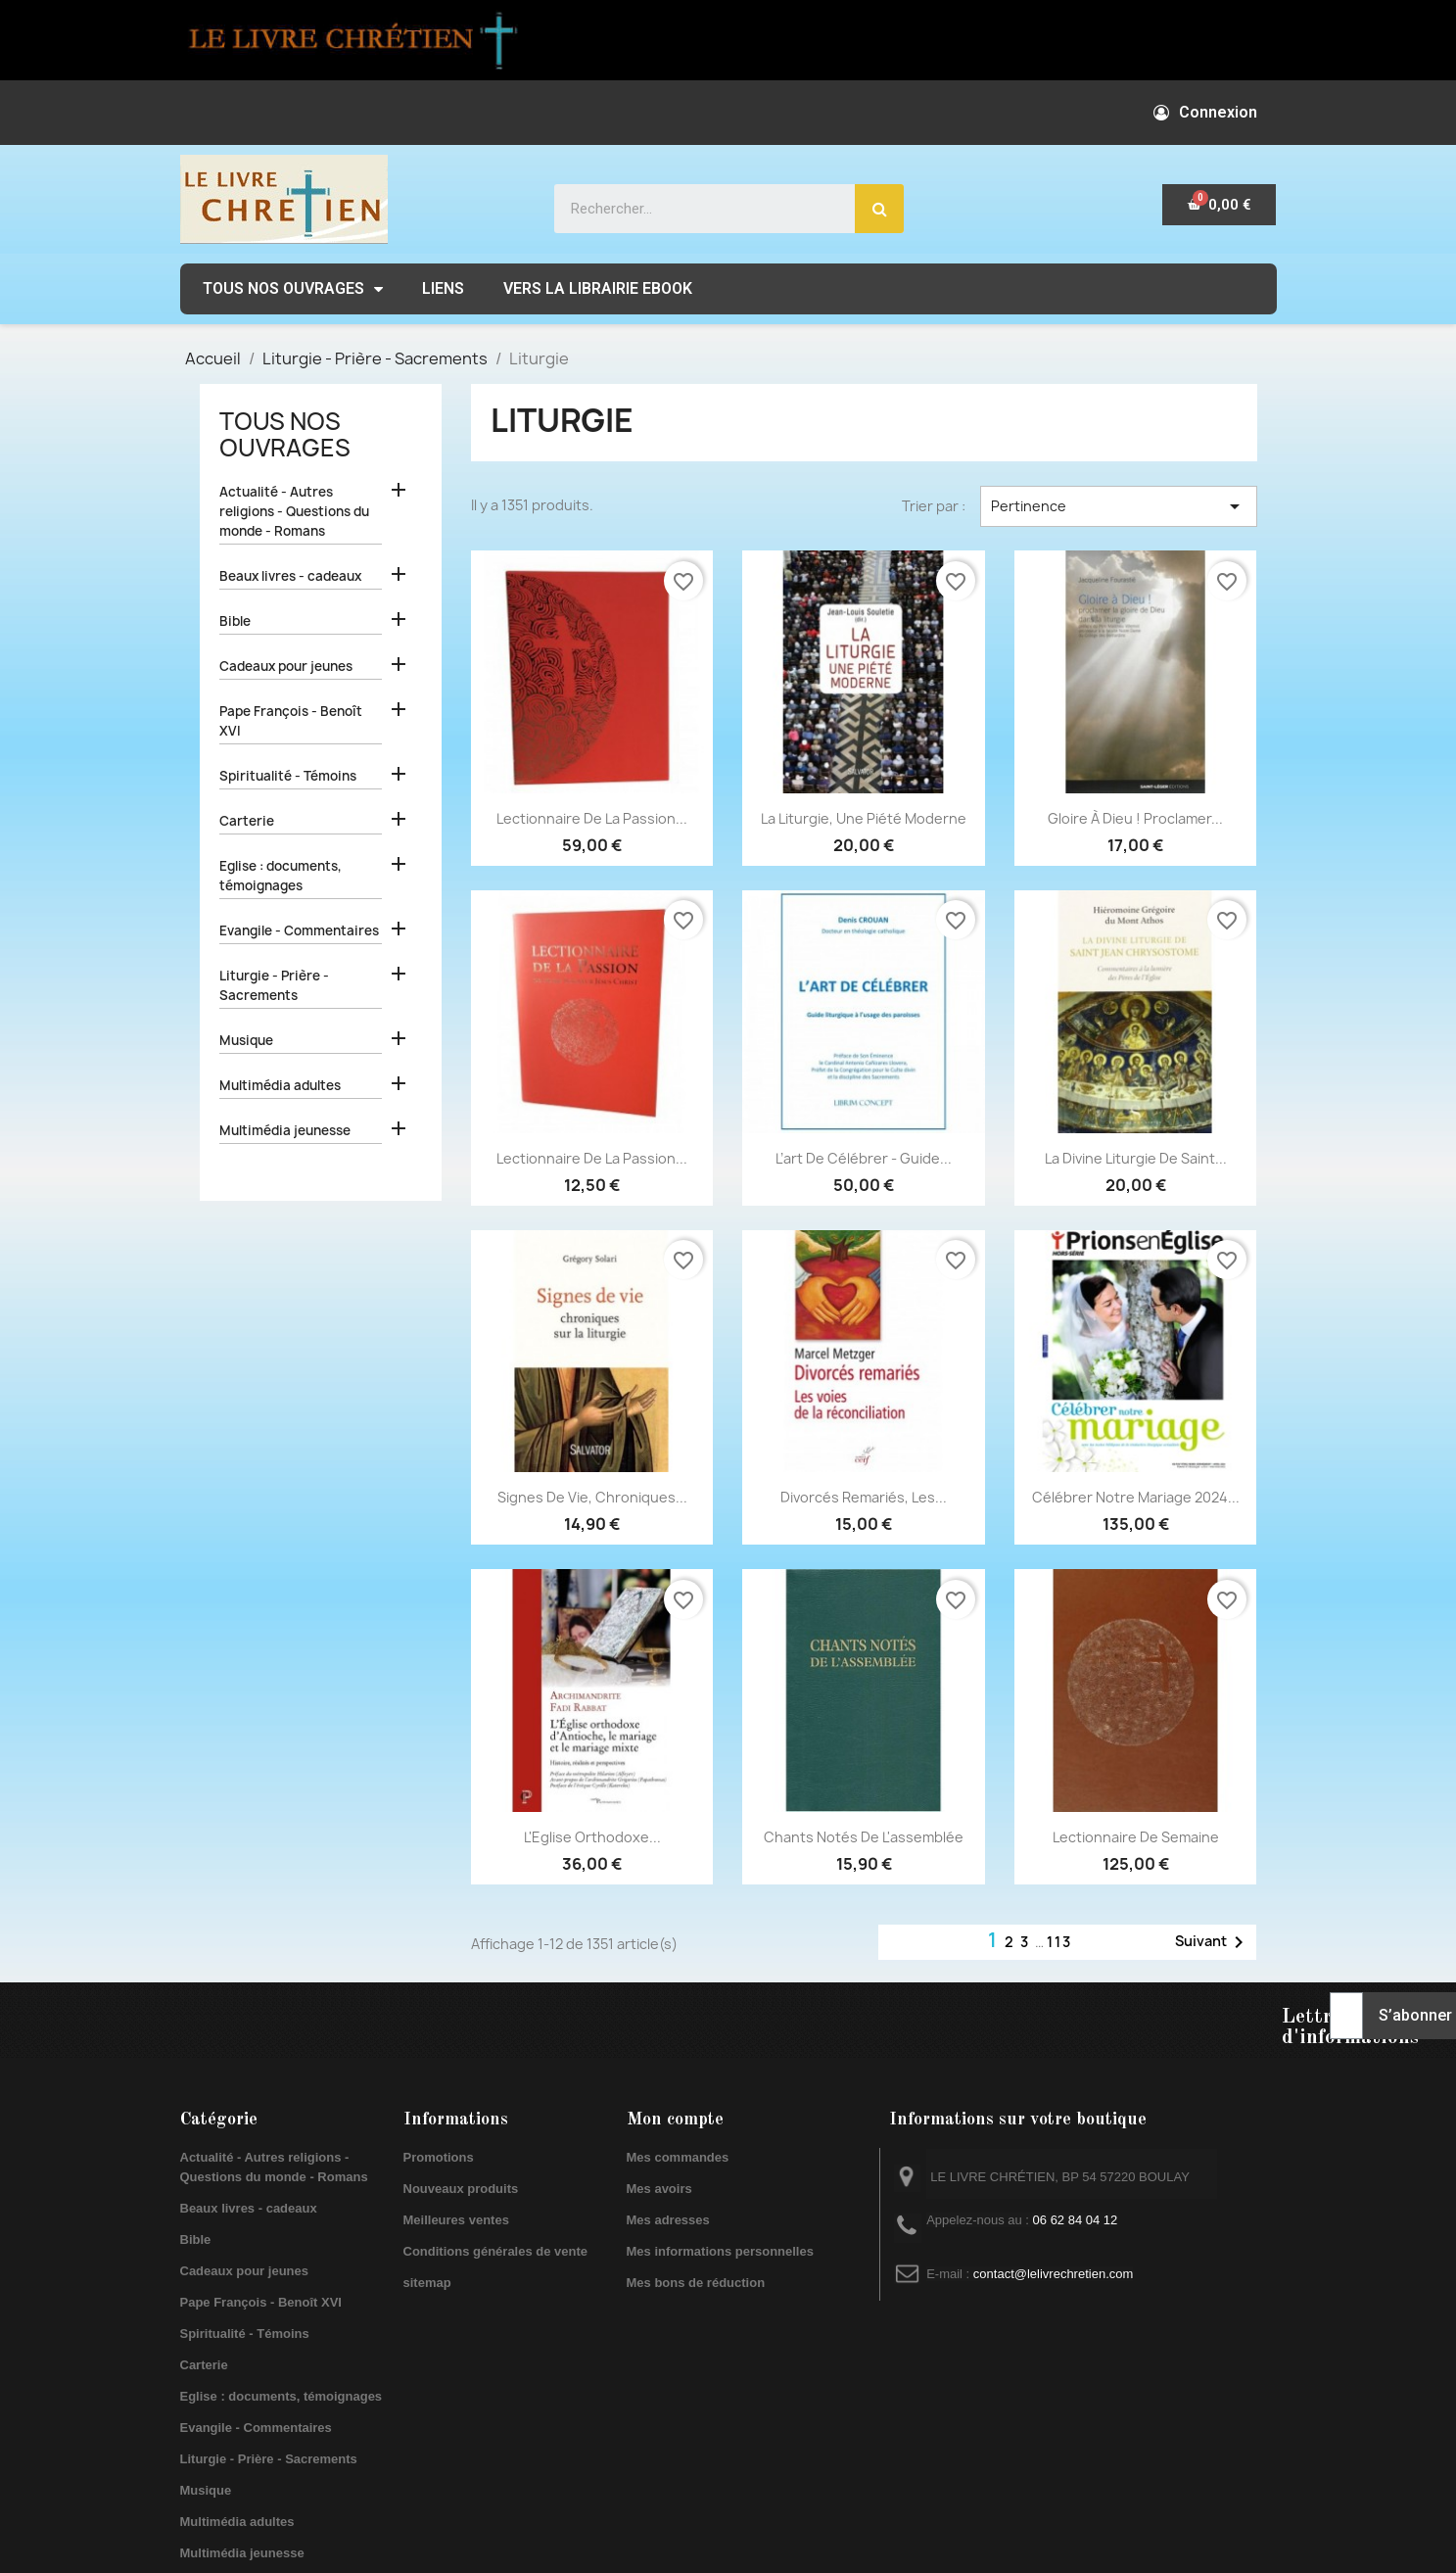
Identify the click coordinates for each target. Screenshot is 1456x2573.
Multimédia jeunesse (285, 1130)
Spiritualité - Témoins (287, 776)
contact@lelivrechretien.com (1053, 2273)
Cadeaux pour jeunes (285, 666)
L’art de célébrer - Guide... (863, 1158)
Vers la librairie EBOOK (597, 288)
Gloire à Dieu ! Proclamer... (1135, 818)
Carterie (246, 821)
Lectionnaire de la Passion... (591, 818)
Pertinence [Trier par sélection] (1118, 506)
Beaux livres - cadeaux (290, 576)
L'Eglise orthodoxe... (592, 1837)
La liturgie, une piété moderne (863, 818)
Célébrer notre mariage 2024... (1136, 1497)
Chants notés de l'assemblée (863, 1837)
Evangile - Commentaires (299, 930)
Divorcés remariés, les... (863, 1497)
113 (1059, 1941)
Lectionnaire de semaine (1136, 1837)
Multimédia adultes (280, 1085)
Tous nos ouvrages (293, 289)
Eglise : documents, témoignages (280, 875)
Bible (235, 621)
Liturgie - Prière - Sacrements (274, 985)
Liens (443, 288)
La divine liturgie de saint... (1136, 1158)
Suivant (1212, 1942)
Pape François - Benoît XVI (290, 720)
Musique (246, 1040)
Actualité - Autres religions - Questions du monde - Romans (294, 511)
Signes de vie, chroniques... (592, 1497)
